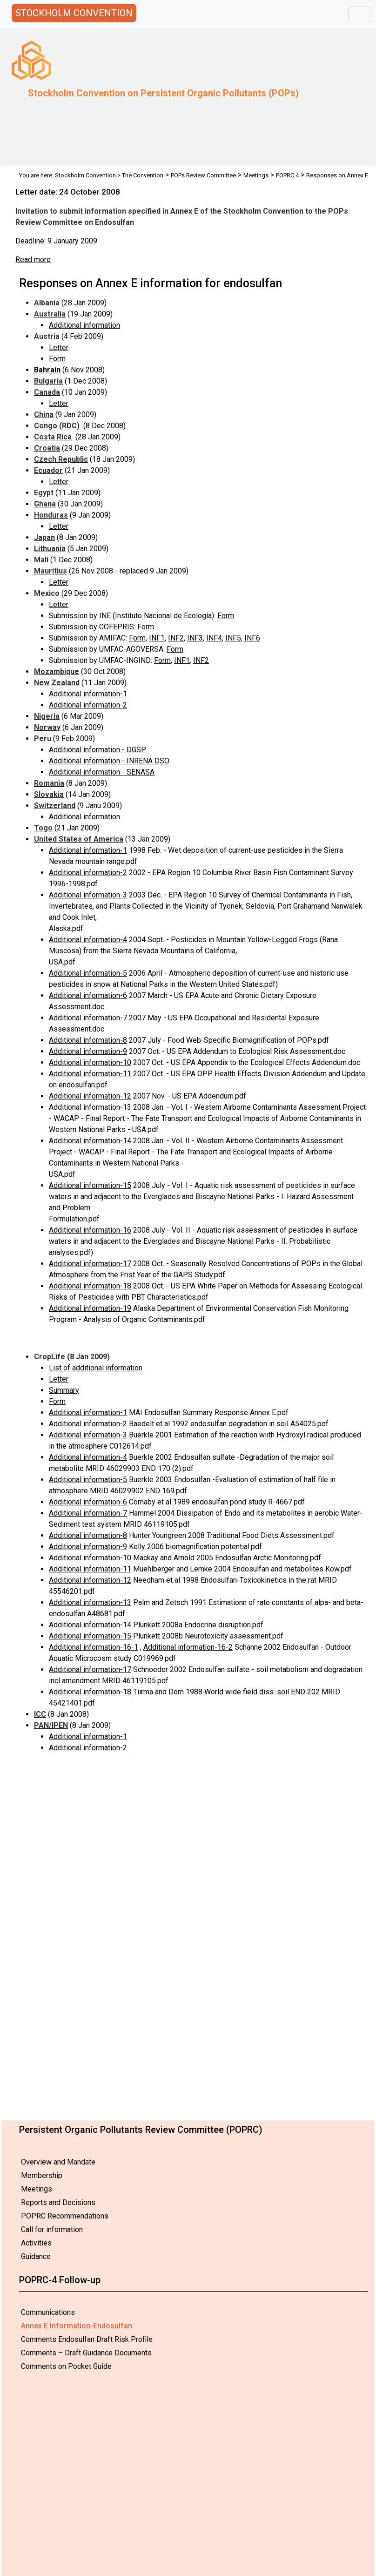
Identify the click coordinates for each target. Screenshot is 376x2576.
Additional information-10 (90, 1062)
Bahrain (47, 369)
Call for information (52, 2229)
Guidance (36, 2256)
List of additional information (95, 1367)
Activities (36, 2243)
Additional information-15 (90, 1185)
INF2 (176, 638)
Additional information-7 (88, 1017)
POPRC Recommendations (64, 2216)
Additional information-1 (88, 693)
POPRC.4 (287, 175)
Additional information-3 (88, 894)
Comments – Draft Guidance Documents (86, 2352)
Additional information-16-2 (188, 1647)
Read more (33, 259)
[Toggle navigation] (359, 14)
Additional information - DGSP (97, 749)
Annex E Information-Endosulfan (76, 2325)
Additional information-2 (88, 705)
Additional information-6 (88, 995)
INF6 (252, 638)
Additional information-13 (90, 1602)
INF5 (233, 638)
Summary (64, 1390)
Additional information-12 (90, 1096)
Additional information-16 (90, 1230)
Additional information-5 (88, 973)
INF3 (195, 638)
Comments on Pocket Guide (66, 2366)
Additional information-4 (88, 939)
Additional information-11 (90, 1073)
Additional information (84, 325)
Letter (58, 347)
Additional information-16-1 (93, 1647)
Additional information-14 (90, 1140)
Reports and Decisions (58, 2202)
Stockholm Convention (85, 175)
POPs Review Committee (203, 175)
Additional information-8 (88, 1040)
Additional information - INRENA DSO (109, 760)
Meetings (36, 2189)
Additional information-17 (90, 1263)
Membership (41, 2175)
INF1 (157, 638)
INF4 (214, 638)
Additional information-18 (90, 1285)
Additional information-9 (88, 1051)
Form (57, 358)
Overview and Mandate (58, 2162)
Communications (48, 2312)
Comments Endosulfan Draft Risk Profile (87, 2339)
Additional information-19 (90, 1308)
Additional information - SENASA (101, 772)
